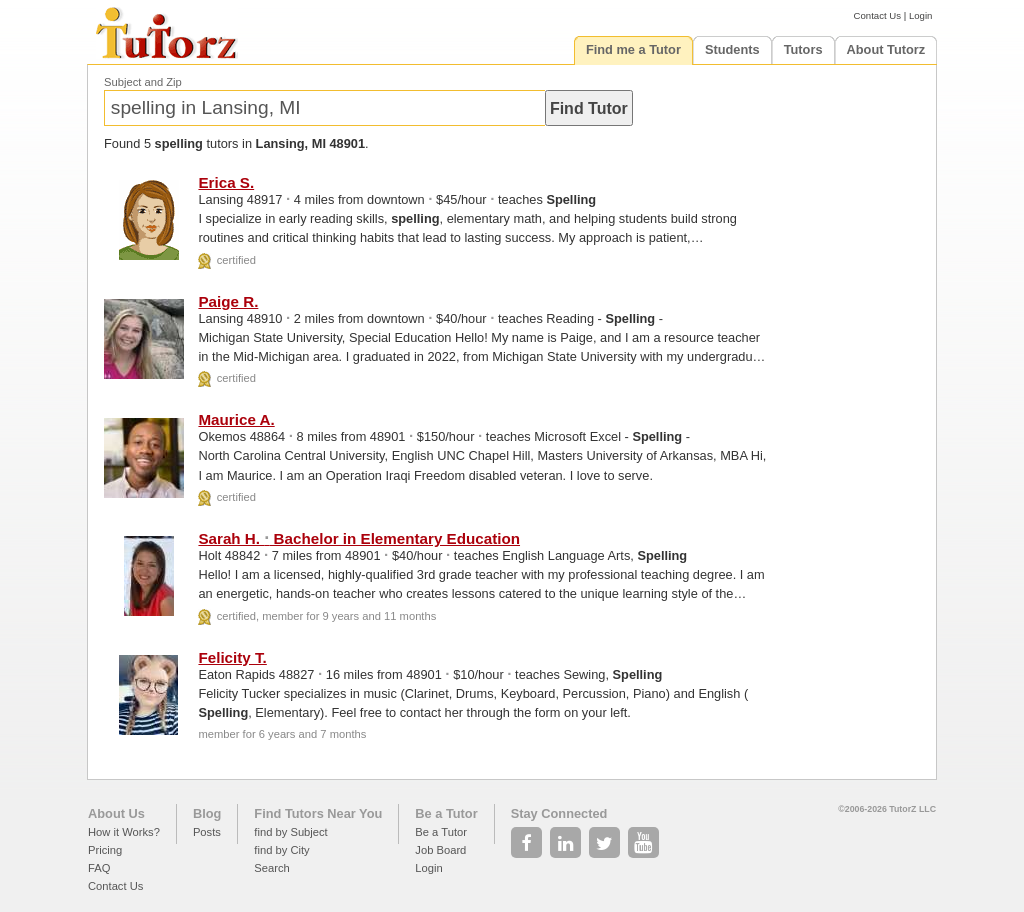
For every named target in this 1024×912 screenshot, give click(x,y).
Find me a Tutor (633, 49)
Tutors (803, 49)
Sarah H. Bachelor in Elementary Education (359, 538)
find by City (281, 850)
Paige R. (228, 301)
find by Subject (290, 832)
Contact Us (877, 15)
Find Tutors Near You (318, 813)
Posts (207, 832)
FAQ (99, 868)
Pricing (105, 850)
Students (732, 49)
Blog (207, 813)
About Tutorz (886, 49)
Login (920, 15)
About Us (116, 813)
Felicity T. (232, 657)
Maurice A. (236, 419)
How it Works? (124, 832)
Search (271, 868)
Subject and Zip (143, 82)
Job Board (440, 850)
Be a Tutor (446, 813)
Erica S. (226, 182)
